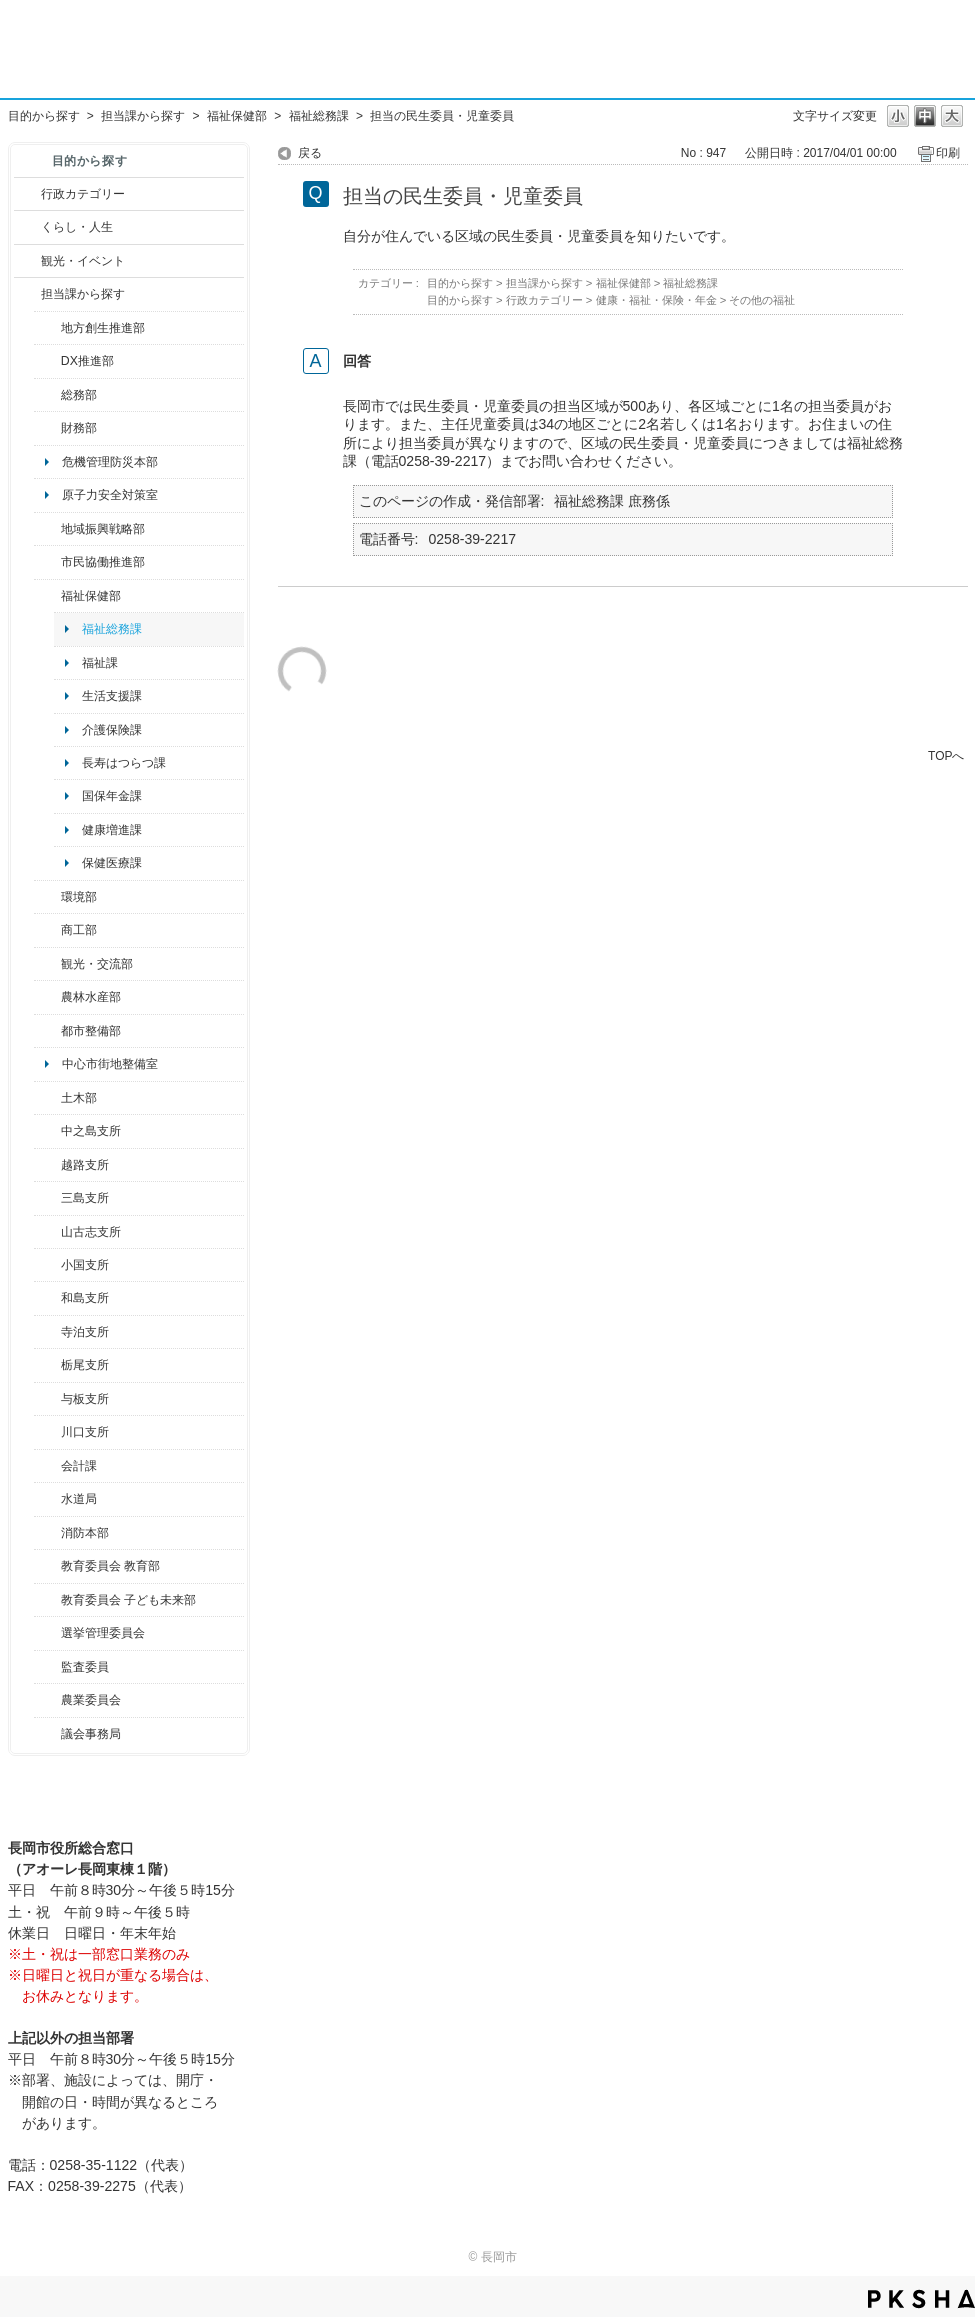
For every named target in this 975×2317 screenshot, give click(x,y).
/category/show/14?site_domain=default (47, 596)
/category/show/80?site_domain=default (47, 1365)
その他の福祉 (762, 300)
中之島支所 (91, 1131)
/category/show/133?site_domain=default (47, 1432)
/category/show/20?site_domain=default (47, 964)
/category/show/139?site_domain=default (47, 1298)
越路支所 (85, 1165)
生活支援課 (112, 696)
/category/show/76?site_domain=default (47, 997)
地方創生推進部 (103, 328)
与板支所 (85, 1399)
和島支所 (85, 1298)
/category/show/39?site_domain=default (47, 1566)
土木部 (79, 1098)
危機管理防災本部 (110, 462)
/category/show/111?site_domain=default (47, 1633)
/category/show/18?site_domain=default (27, 261)
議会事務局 (91, 1734)
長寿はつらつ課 (124, 763)
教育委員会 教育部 (110, 1566)
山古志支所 (91, 1232)
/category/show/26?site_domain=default (47, 562)
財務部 (79, 428)
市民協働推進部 (103, 562)
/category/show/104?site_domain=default (47, 529)
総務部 (79, 395)
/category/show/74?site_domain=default (47, 1265)
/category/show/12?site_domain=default (27, 227)
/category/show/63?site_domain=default (47, 1332)
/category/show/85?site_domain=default (47, 1533)
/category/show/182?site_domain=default (47, 1031)
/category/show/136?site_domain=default (47, 1399)
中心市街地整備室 (110, 1064)
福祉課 (100, 663)
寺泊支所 (85, 1332)
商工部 (79, 930)
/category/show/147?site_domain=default (47, 1499)
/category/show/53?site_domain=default (47, 1198)
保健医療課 (112, 863)
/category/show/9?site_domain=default (27, 294)
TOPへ (946, 755)
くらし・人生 (77, 227)
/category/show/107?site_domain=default (47, 1131)
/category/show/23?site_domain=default (47, 897)
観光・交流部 (97, 964)
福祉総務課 (319, 116)
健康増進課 (112, 830)
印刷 (948, 153)
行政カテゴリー (83, 194)
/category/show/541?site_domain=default (47, 361)
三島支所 (85, 1198)
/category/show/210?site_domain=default (47, 1466)
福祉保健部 (237, 116)
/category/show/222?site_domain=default (47, 1700)
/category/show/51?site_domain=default (47, 1600)
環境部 (79, 897)
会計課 (79, 1466)
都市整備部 (91, 1031)
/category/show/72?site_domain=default (47, 428)
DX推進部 (87, 361)
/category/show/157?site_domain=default (47, 1734)
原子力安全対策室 (110, 495)
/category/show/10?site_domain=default (47, 395)
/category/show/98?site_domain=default (47, 1232)
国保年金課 (112, 796)
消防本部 (85, 1533)
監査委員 (85, 1667)
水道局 (79, 1499)
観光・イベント (83, 261)
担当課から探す (143, 116)
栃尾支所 (85, 1365)
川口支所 (85, 1432)
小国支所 (85, 1265)
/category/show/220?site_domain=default (47, 1667)
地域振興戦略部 (103, 529)
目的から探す (44, 116)
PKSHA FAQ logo (921, 2299)
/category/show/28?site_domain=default (47, 1098)
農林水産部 (91, 997)
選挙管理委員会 (103, 1633)
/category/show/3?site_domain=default (27, 194)
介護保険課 (112, 730)
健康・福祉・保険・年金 (656, 300)
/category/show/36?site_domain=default (47, 930)
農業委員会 (91, 1700)
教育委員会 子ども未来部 (128, 1600)
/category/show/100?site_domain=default (47, 328)
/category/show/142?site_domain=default (47, 1165)
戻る (310, 153)
